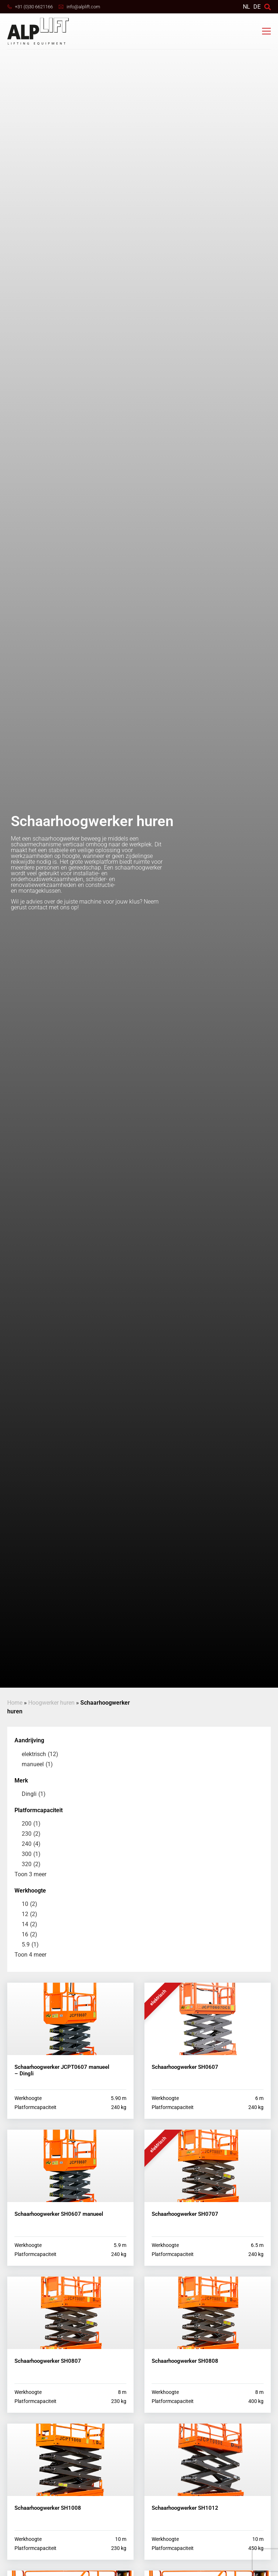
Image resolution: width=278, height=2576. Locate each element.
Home (14, 1702)
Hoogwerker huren (51, 1702)
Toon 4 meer (30, 1954)
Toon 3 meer (30, 1874)
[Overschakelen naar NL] (246, 7)
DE (257, 6)
